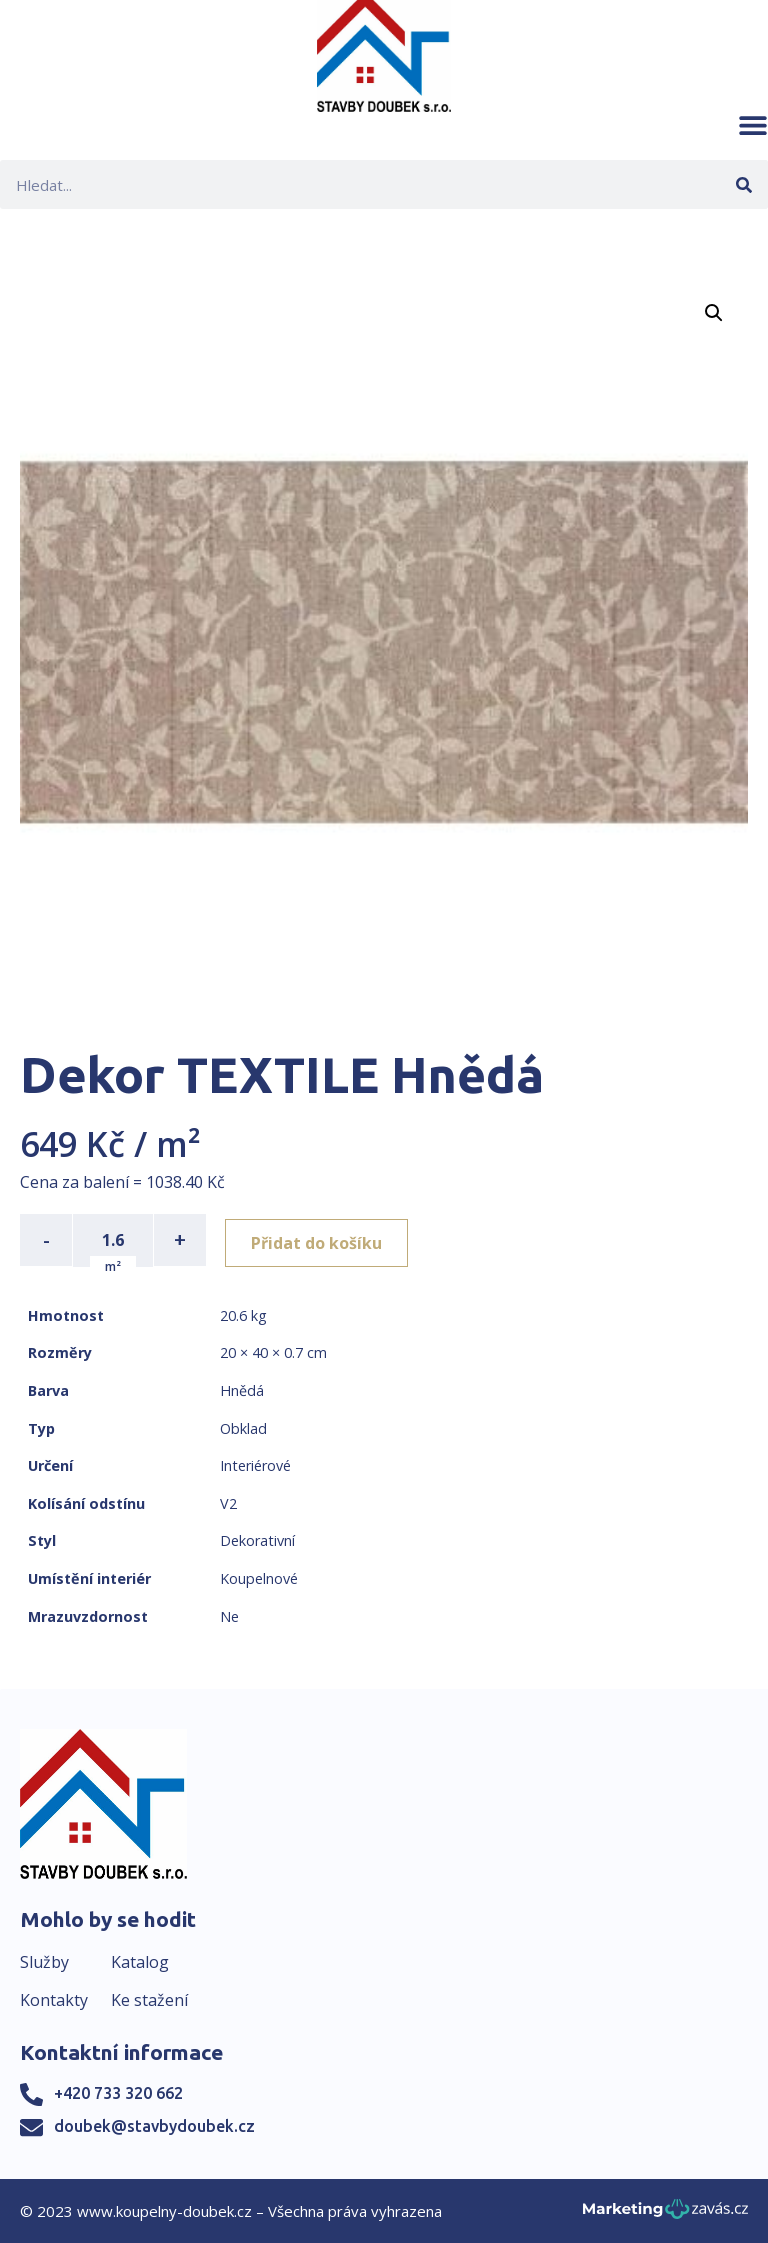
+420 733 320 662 (118, 2093)
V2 (228, 1502)
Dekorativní (257, 1540)
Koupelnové (259, 1577)
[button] (753, 125)
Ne (229, 1615)
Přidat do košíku (321, 1240)
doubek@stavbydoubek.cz (154, 2126)
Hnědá (242, 1389)
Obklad (243, 1427)
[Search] (743, 184)
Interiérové (255, 1464)
